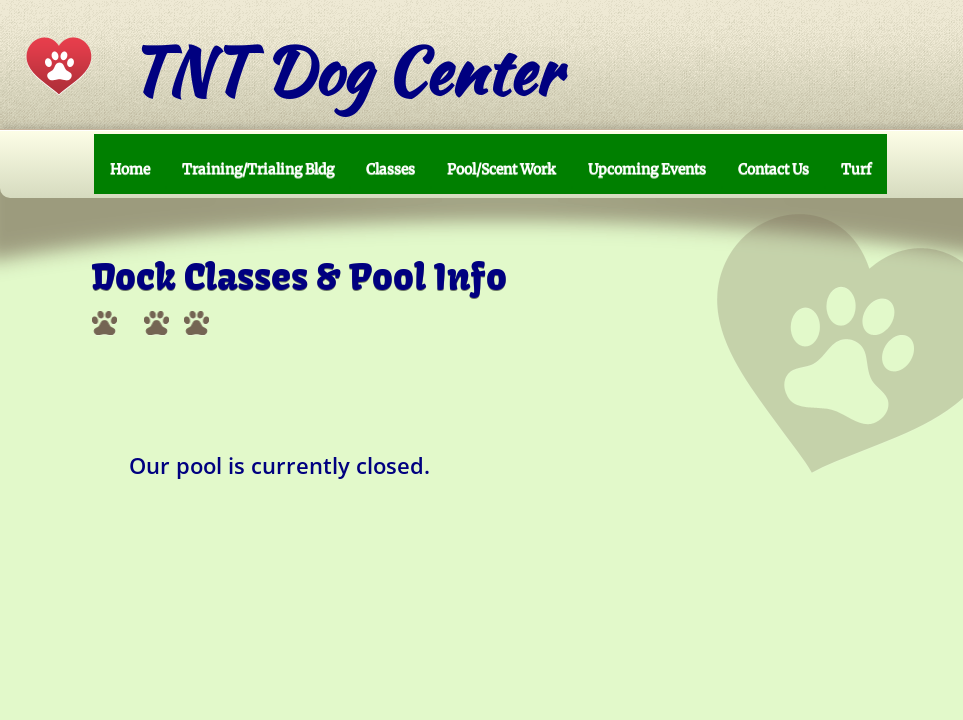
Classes (390, 169)
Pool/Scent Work (501, 169)
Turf (856, 169)
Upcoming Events (647, 169)
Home (130, 169)
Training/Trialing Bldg (258, 169)
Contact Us (773, 169)
